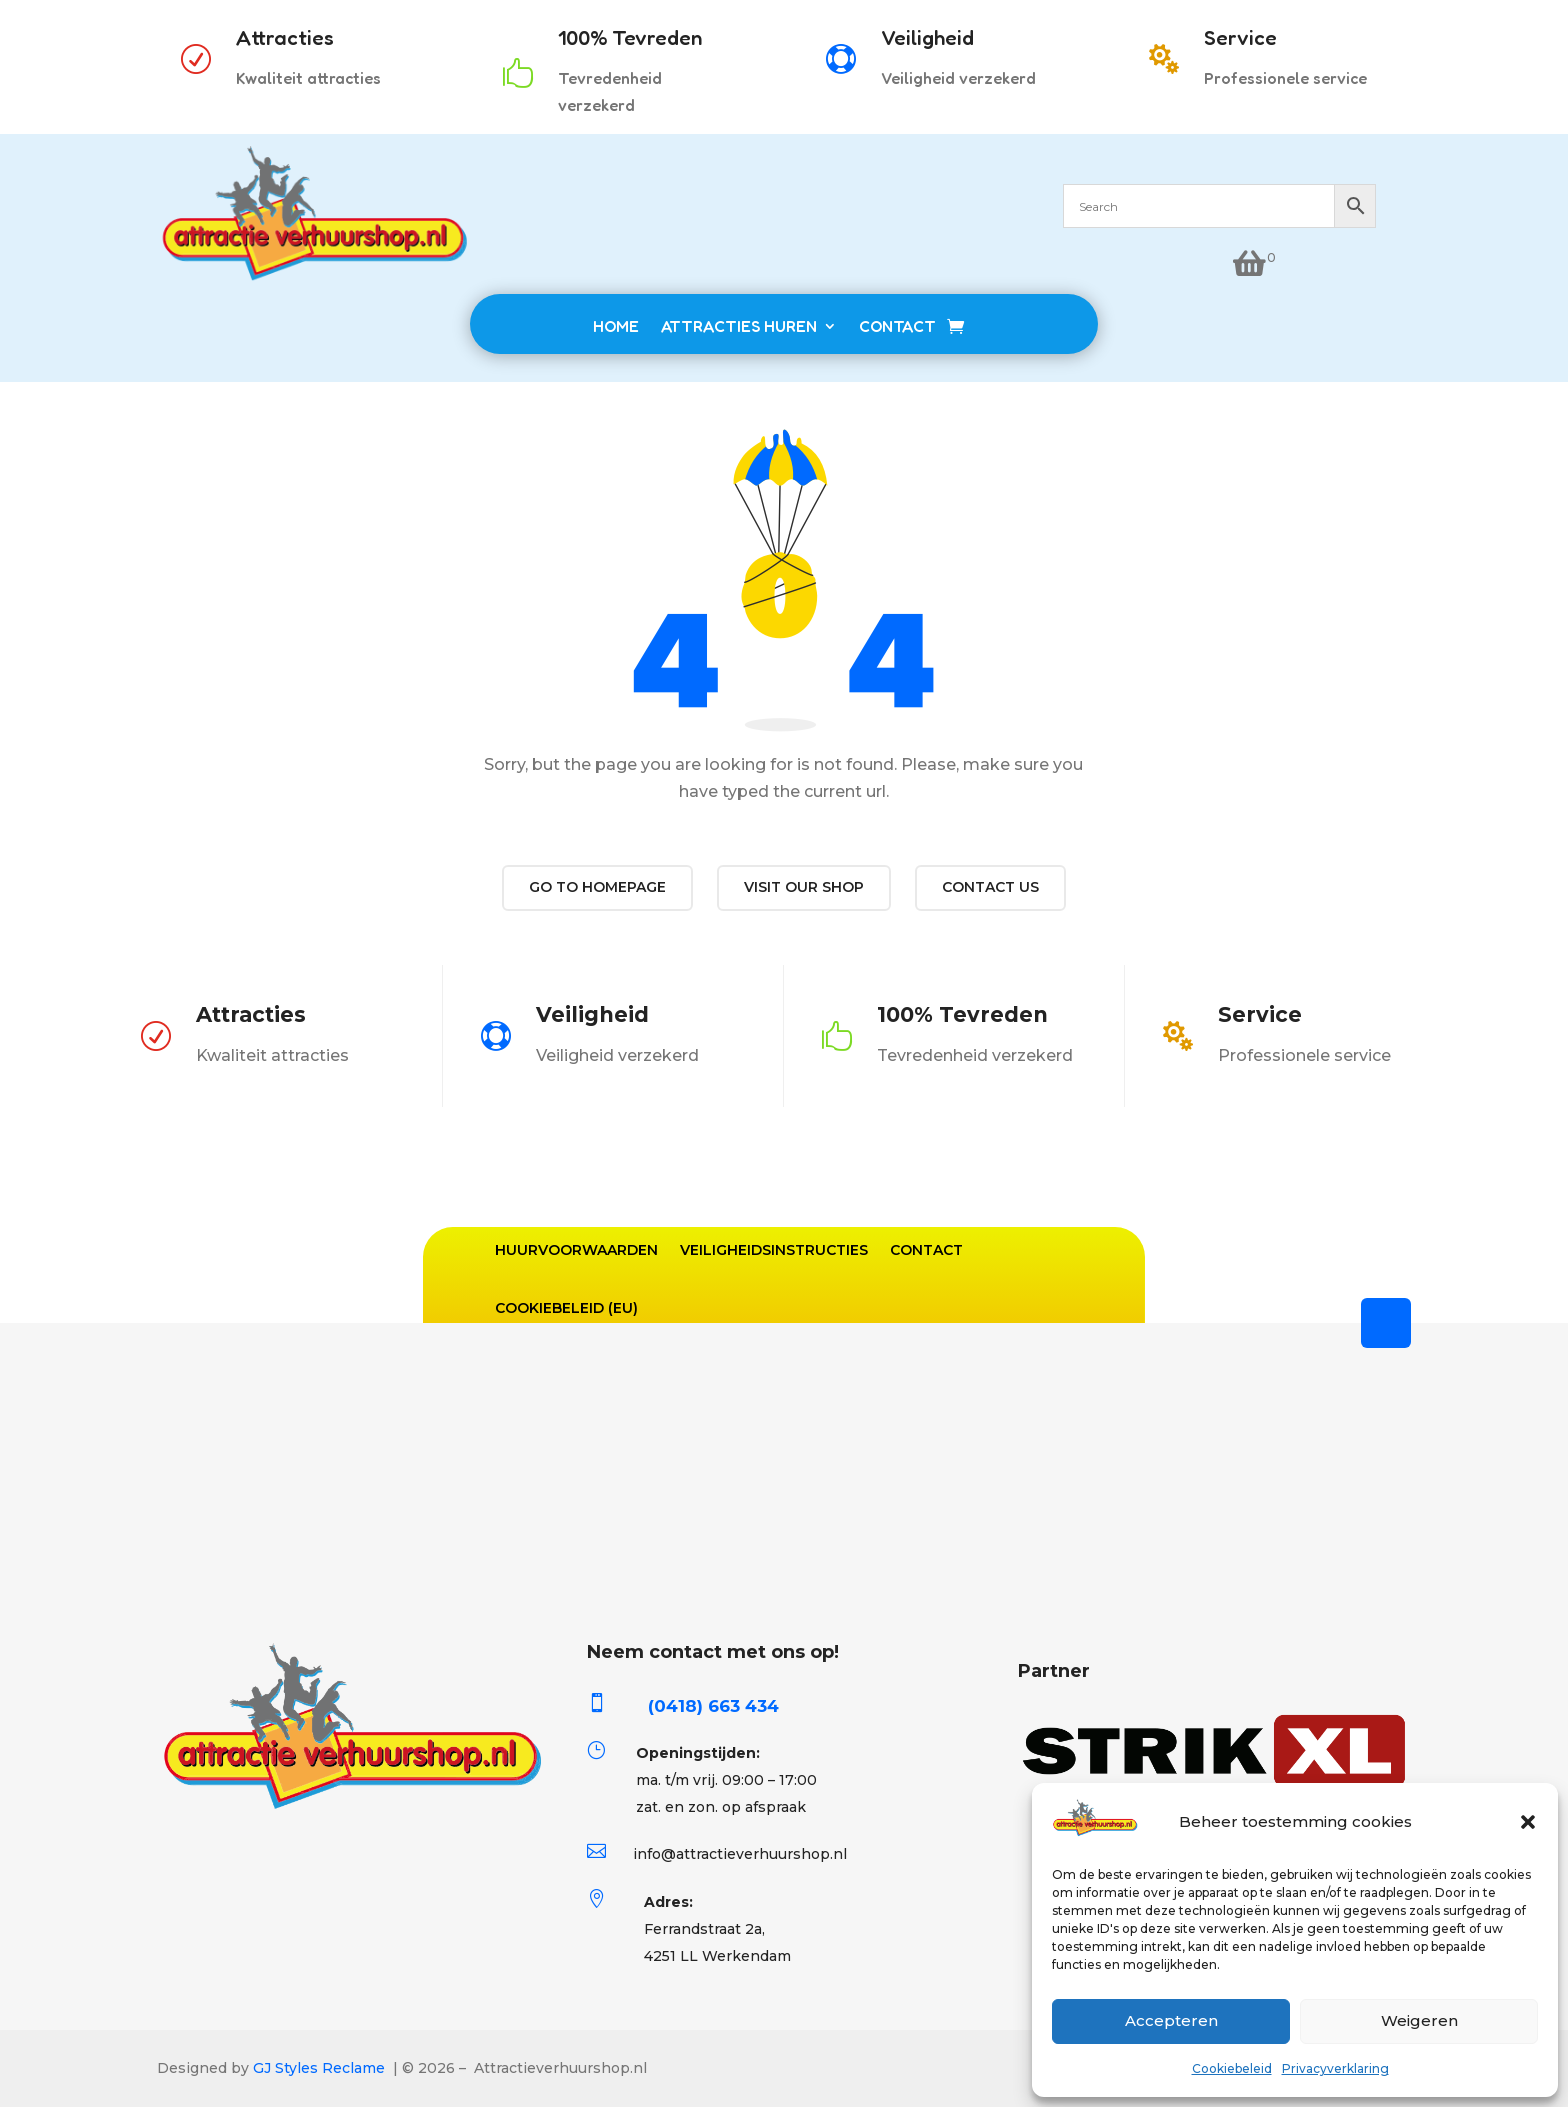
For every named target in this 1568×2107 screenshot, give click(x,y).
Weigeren (1419, 2020)
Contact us (990, 887)
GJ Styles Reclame (319, 2068)
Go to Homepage (597, 887)
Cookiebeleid (1232, 2068)
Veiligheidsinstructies (774, 1250)
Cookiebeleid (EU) (566, 1308)
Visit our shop (804, 887)
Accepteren (1171, 2020)
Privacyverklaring (1335, 2068)
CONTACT (897, 326)
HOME (616, 326)
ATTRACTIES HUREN (739, 326)
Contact (926, 1250)
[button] (1528, 1822)
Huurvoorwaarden (576, 1250)
